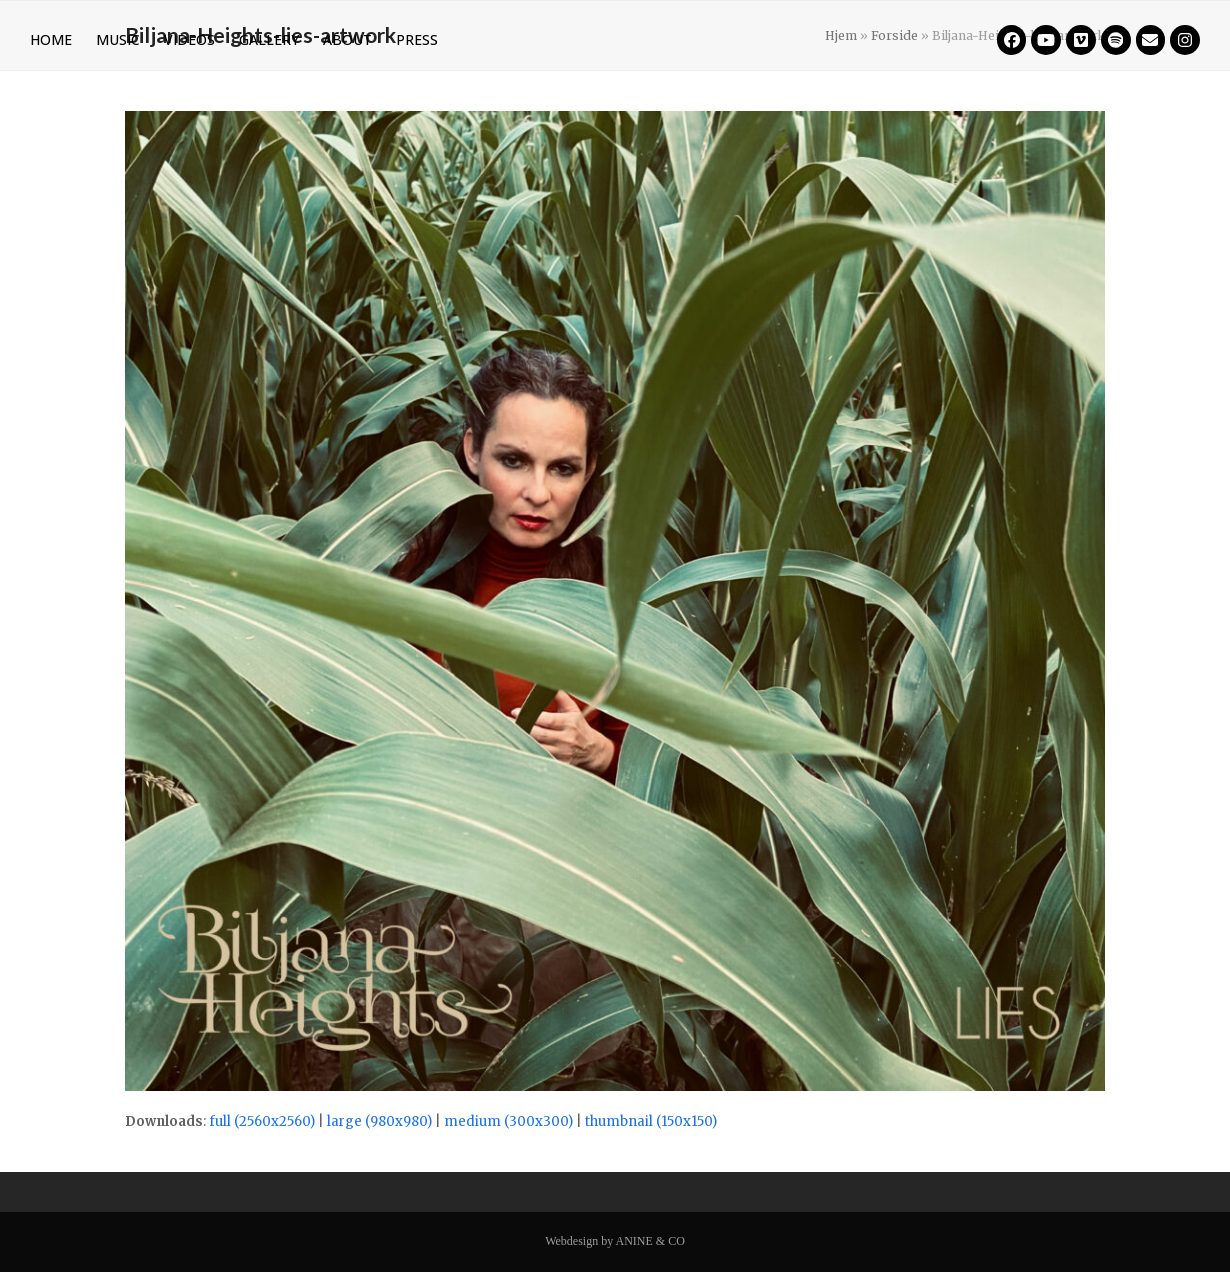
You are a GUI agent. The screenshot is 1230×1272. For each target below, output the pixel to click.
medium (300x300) (508, 1121)
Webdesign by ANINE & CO (615, 1241)
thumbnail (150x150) (651, 1121)
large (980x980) (379, 1121)
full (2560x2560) (262, 1121)
